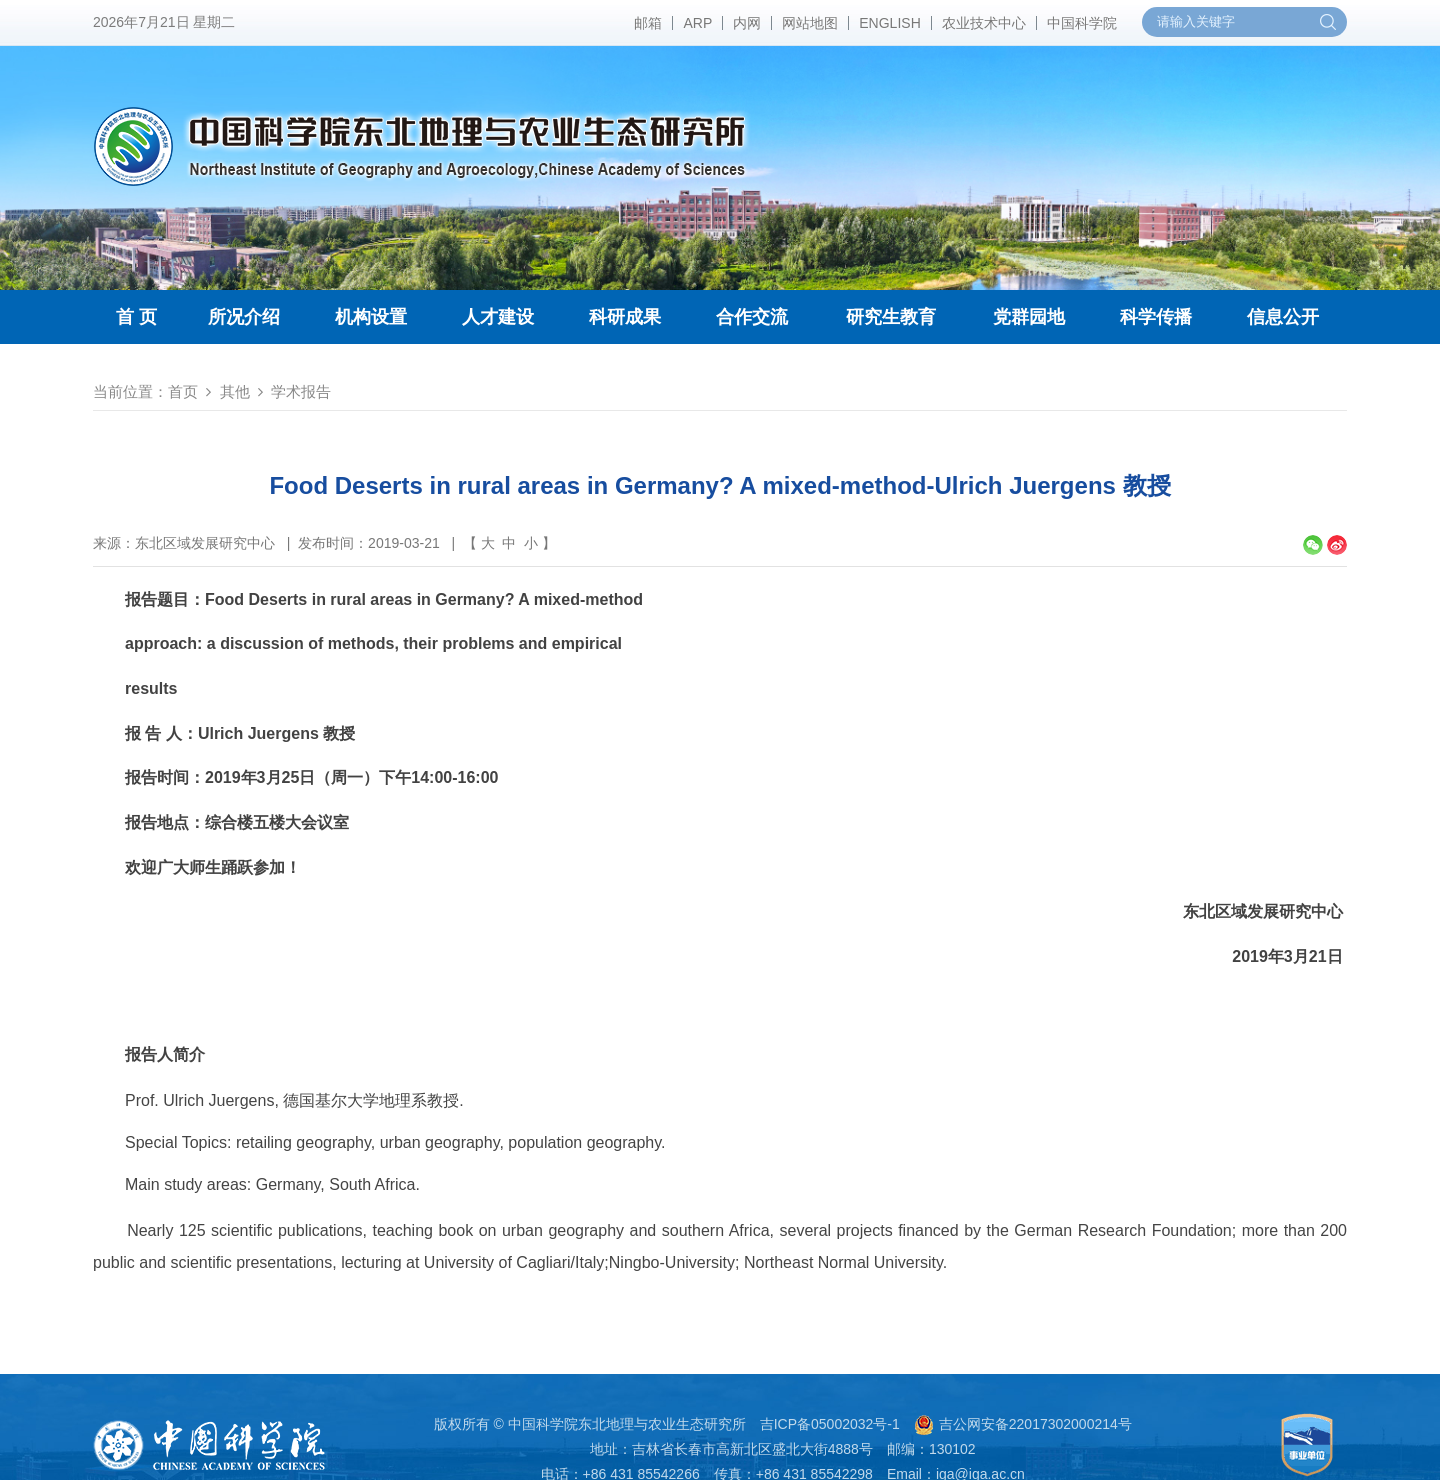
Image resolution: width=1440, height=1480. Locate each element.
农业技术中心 (984, 23)
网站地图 (810, 23)
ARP (697, 23)
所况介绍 (244, 317)
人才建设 (498, 317)
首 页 (136, 317)
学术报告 (301, 391)
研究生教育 (891, 317)
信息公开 (1283, 317)
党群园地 (1029, 317)
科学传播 (1156, 317)
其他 (235, 391)
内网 (747, 23)
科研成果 (625, 317)
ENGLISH (889, 23)
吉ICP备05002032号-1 (830, 1424)
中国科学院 (1082, 23)
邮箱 (648, 23)
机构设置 (371, 317)
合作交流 (752, 317)
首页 (183, 391)
